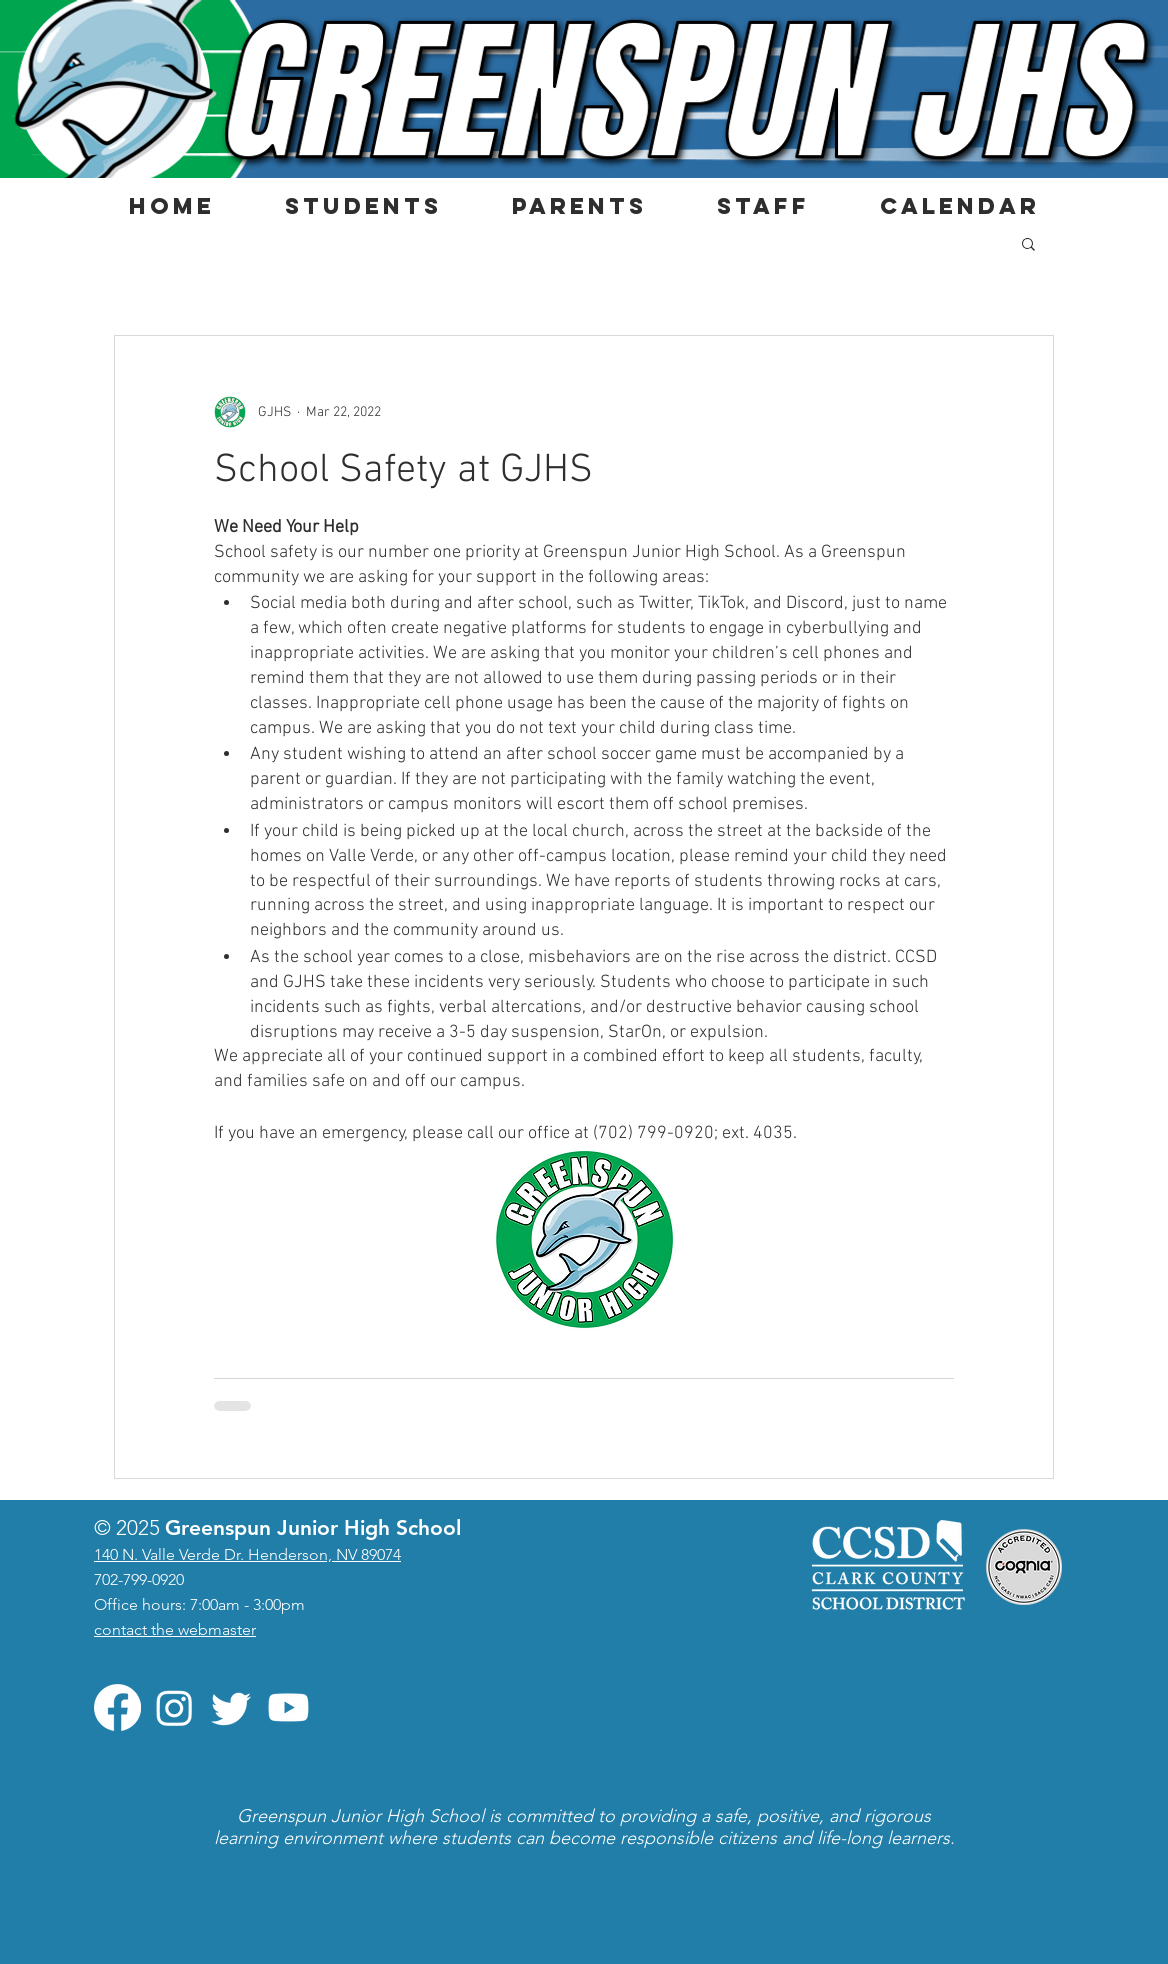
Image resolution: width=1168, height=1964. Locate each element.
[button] (362, 206)
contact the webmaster (175, 1629)
